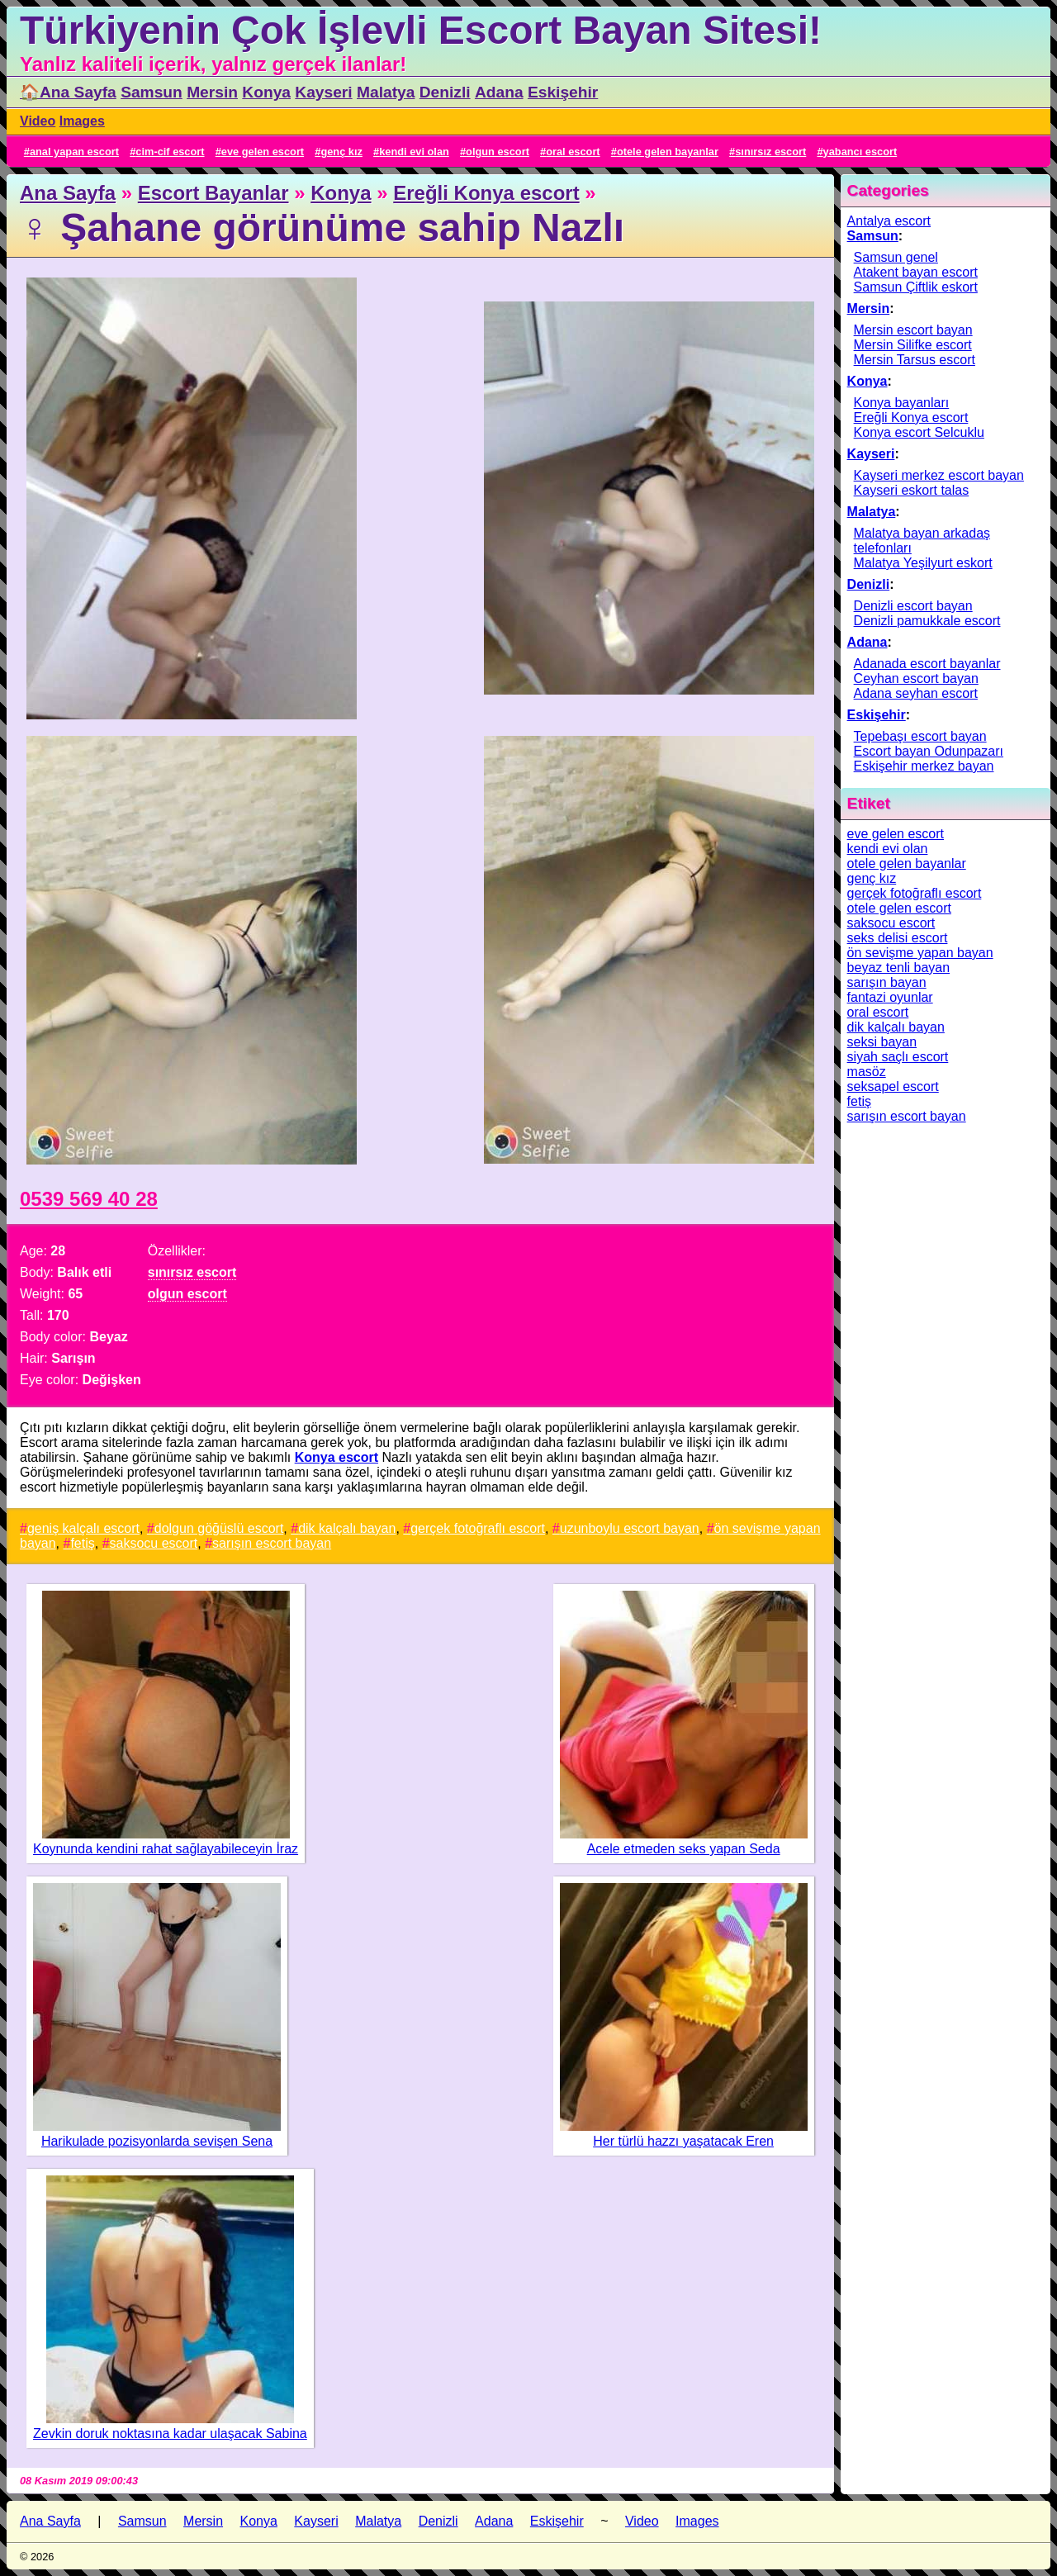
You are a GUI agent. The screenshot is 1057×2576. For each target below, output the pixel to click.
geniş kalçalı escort (83, 1528)
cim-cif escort (169, 151)
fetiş (82, 1543)
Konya (266, 92)
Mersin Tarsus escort (914, 360)
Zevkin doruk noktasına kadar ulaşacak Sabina (170, 2434)
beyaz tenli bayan (898, 968)
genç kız (341, 151)
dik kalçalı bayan (347, 1528)
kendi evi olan (414, 151)
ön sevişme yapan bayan (920, 953)
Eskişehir (563, 92)
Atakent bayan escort (916, 272)
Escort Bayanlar (213, 193)
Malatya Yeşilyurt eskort (923, 563)
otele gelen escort (899, 908)
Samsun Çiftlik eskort (916, 287)
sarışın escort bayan (271, 1543)
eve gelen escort (262, 151)
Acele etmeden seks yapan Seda (683, 1849)
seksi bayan (882, 1042)
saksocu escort (154, 1543)
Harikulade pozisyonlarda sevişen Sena (157, 2141)
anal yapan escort (74, 151)
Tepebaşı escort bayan (920, 736)
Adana (499, 92)
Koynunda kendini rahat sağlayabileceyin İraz (165, 1849)
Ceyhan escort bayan (916, 678)
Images (82, 121)
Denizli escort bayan (913, 606)
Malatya (386, 92)
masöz (866, 1072)
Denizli (445, 92)
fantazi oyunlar (890, 997)
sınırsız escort (770, 151)
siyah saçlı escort (898, 1057)
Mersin (212, 92)
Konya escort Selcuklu (919, 432)
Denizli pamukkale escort (927, 621)
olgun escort (497, 151)
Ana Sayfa (68, 193)
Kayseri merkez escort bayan (939, 475)
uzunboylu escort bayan (629, 1528)
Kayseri (323, 92)
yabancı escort (860, 151)
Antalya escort (889, 221)
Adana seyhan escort (916, 693)
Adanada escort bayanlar (927, 664)
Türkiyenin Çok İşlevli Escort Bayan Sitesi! (421, 30)
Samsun (151, 92)
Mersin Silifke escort (913, 345)
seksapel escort (893, 1086)
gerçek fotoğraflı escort (477, 1528)
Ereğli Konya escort (486, 193)
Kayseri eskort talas (911, 490)
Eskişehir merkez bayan (924, 766)
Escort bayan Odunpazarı (928, 751)
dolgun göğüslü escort (219, 1528)
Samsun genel (896, 257)
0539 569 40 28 (89, 1199)
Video (37, 121)
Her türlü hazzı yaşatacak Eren (683, 2141)
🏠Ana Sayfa (68, 92)
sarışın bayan (887, 982)
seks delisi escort (897, 938)
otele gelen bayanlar (667, 151)
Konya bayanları (902, 403)
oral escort (573, 151)
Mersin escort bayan (913, 330)
